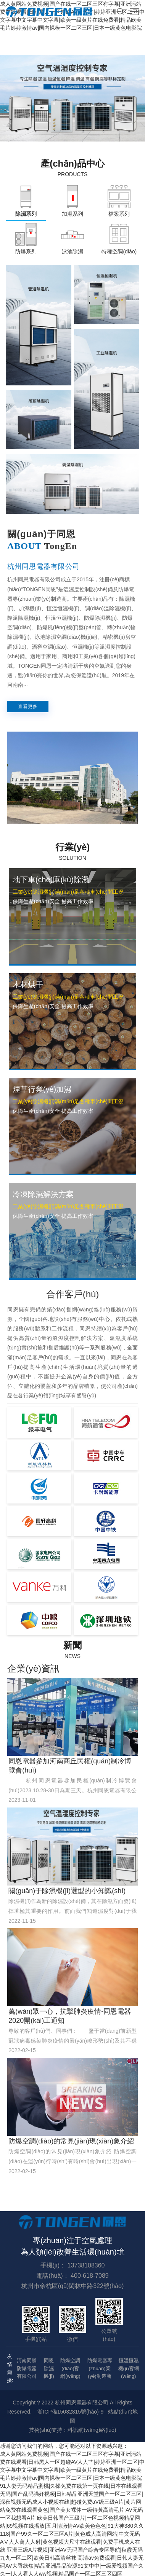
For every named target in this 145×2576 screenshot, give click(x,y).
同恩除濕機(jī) (49, 2368)
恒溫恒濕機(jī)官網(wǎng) (128, 2368)
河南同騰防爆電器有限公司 (27, 2368)
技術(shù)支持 (46, 2430)
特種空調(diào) (119, 251)
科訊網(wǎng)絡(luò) (92, 2430)
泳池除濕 (72, 251)
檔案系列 (119, 214)
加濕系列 (72, 214)
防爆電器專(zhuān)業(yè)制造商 (99, 2368)
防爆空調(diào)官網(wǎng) (70, 2368)
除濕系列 (26, 214)
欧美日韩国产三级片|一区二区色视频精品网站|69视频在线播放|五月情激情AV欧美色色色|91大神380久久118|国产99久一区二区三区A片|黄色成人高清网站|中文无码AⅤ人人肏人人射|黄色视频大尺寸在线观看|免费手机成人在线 (72, 2534)
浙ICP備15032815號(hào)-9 (70, 2412)
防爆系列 (26, 251)
